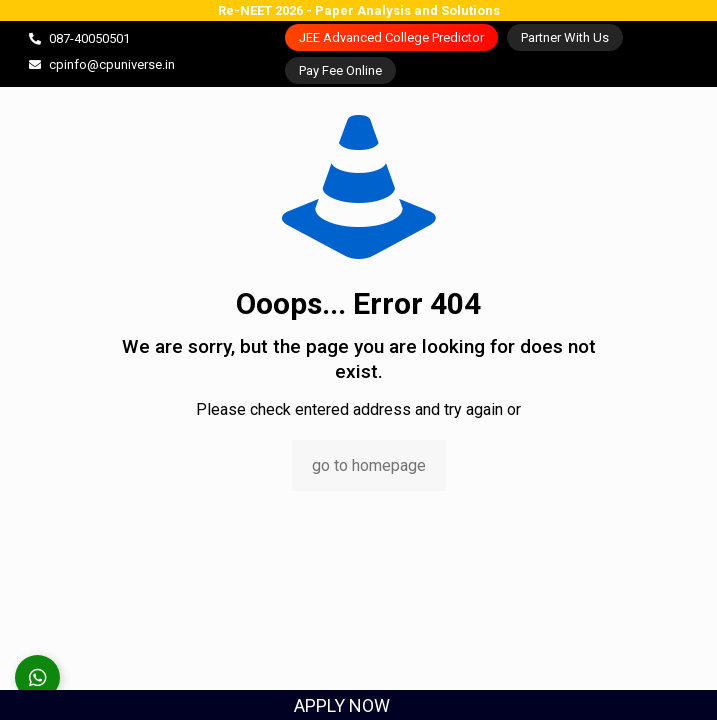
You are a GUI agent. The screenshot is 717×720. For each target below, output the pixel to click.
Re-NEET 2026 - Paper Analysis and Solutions (359, 10)
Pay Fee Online (340, 70)
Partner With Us (565, 37)
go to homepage (369, 465)
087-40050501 (89, 38)
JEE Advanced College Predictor (391, 37)
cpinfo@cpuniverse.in (112, 64)
